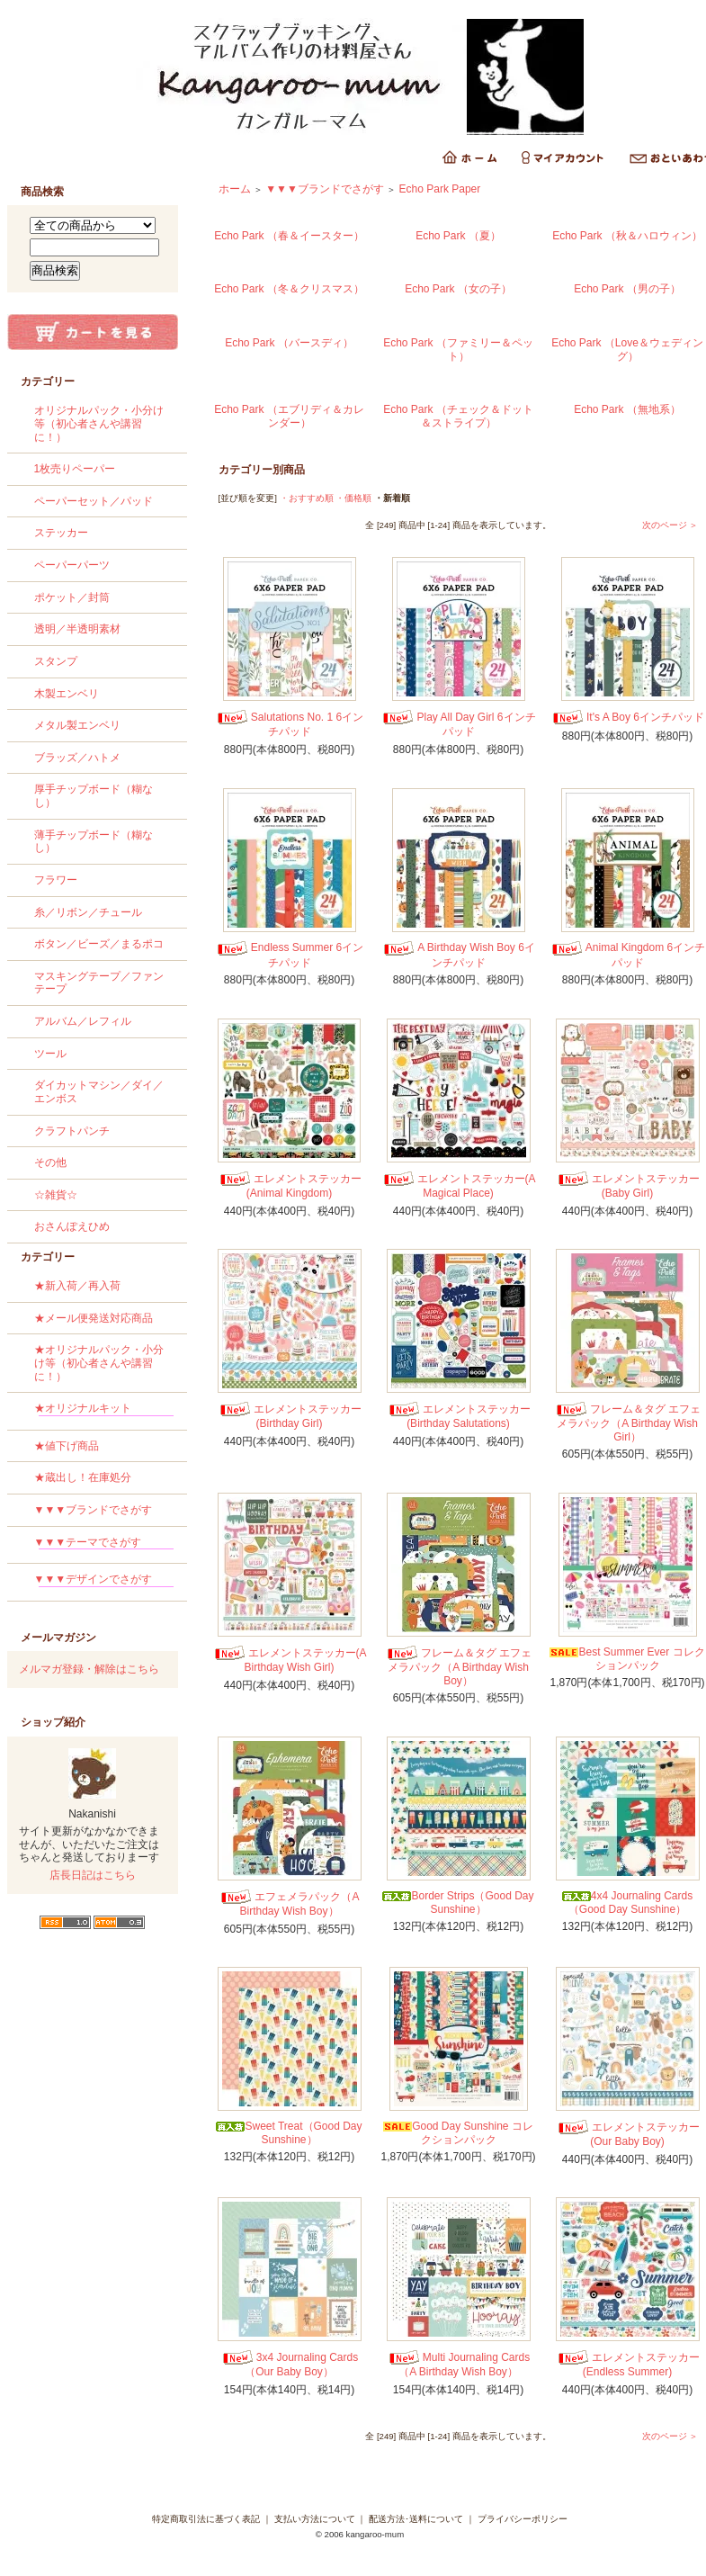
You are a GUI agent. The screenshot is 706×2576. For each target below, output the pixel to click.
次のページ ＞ (670, 525)
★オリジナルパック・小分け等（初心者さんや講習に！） (99, 1362)
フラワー (55, 880)
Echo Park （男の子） (627, 289)
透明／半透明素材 (77, 629)
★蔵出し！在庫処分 (82, 1477)
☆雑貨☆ (55, 1195)
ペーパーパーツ (72, 565)
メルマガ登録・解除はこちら (89, 1669)
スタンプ (55, 661)
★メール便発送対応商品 (93, 1318)
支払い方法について (314, 2519)
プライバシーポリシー (522, 2519)
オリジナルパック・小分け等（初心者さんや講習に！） (99, 423)
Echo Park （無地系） (627, 409)
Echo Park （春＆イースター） (289, 235)
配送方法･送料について (416, 2519)
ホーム (235, 189)
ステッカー (61, 532)
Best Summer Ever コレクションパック (627, 1659)
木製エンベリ (66, 693)
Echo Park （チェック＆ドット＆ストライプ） (458, 416)
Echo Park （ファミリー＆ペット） (458, 350)
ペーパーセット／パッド (93, 501)
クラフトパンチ (72, 1131)
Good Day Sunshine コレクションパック (458, 2133)
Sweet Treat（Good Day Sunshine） (289, 2133)
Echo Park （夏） (458, 235)
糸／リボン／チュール (88, 912)
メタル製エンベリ (77, 725)
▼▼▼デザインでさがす (104, 1582)
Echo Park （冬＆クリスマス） (289, 289)
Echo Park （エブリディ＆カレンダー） (289, 416)
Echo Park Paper (440, 189)
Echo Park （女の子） (458, 289)
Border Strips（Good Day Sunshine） (457, 1902)
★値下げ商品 (66, 1446)
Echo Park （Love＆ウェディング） (627, 350)
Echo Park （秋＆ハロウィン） (627, 235)
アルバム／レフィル (82, 1021)
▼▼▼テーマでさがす (104, 1545)
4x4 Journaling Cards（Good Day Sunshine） (627, 1902)
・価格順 (353, 498)
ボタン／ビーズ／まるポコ (99, 944)
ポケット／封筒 (72, 597)
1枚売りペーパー (75, 468)
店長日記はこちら (92, 1875)
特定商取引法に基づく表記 (206, 2519)
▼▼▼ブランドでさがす (93, 1509)
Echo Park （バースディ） (289, 343)
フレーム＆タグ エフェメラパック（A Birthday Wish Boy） (458, 1667)
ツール (50, 1053)
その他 (50, 1162)
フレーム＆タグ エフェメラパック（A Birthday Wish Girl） (627, 1423)
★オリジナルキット (104, 1411)
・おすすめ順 (307, 498)
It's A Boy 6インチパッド (627, 717)
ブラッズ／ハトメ (77, 757)
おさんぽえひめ (72, 1226)
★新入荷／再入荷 (77, 1285)
